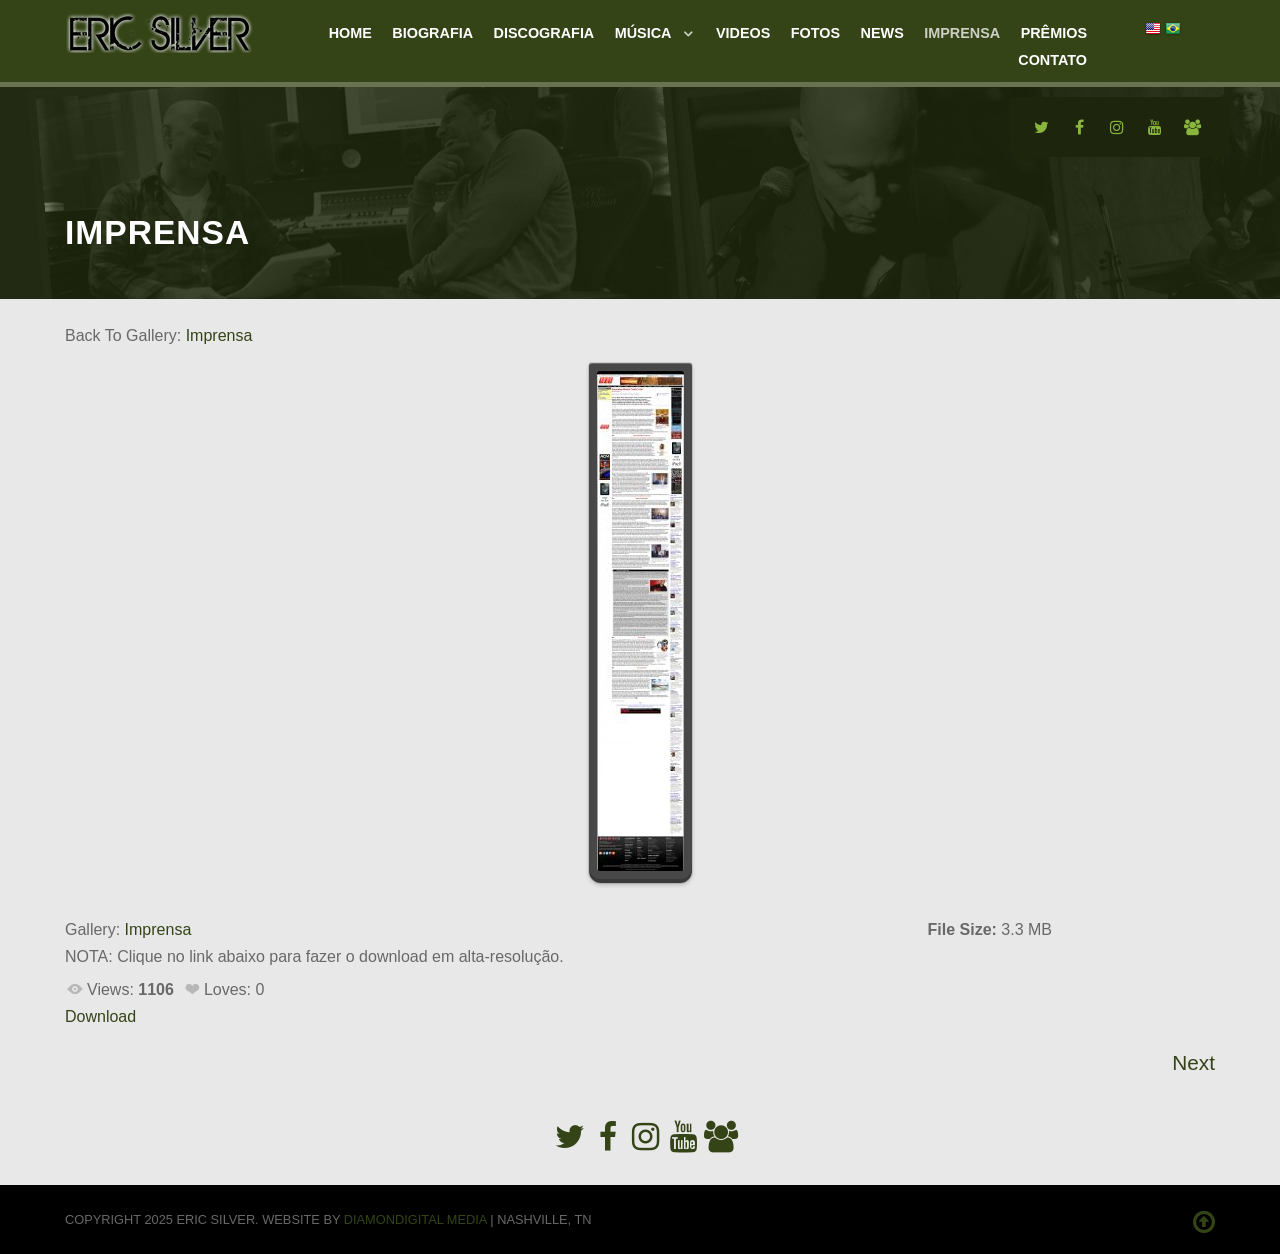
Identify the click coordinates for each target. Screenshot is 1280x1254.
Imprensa (219, 335)
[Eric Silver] (160, 30)
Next (1193, 1062)
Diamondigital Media (415, 1219)
